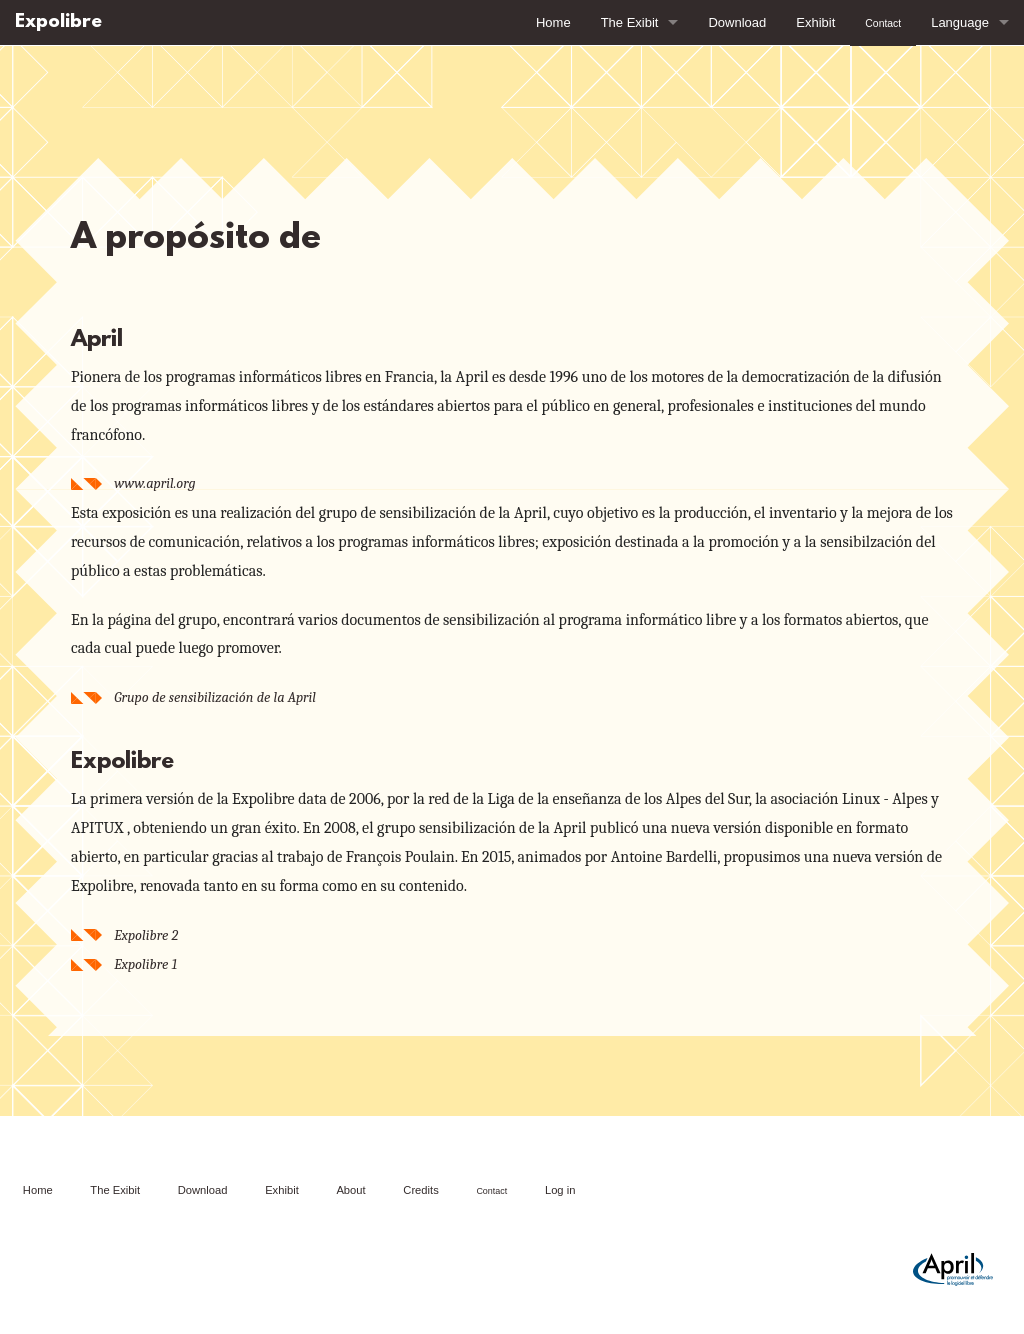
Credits (420, 1190)
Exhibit (815, 22)
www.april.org (154, 483)
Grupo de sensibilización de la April (215, 697)
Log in (560, 1190)
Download (737, 22)
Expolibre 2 (146, 935)
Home (553, 22)
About (350, 1190)
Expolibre (58, 22)
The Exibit (630, 22)
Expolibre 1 (145, 964)
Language (960, 22)
